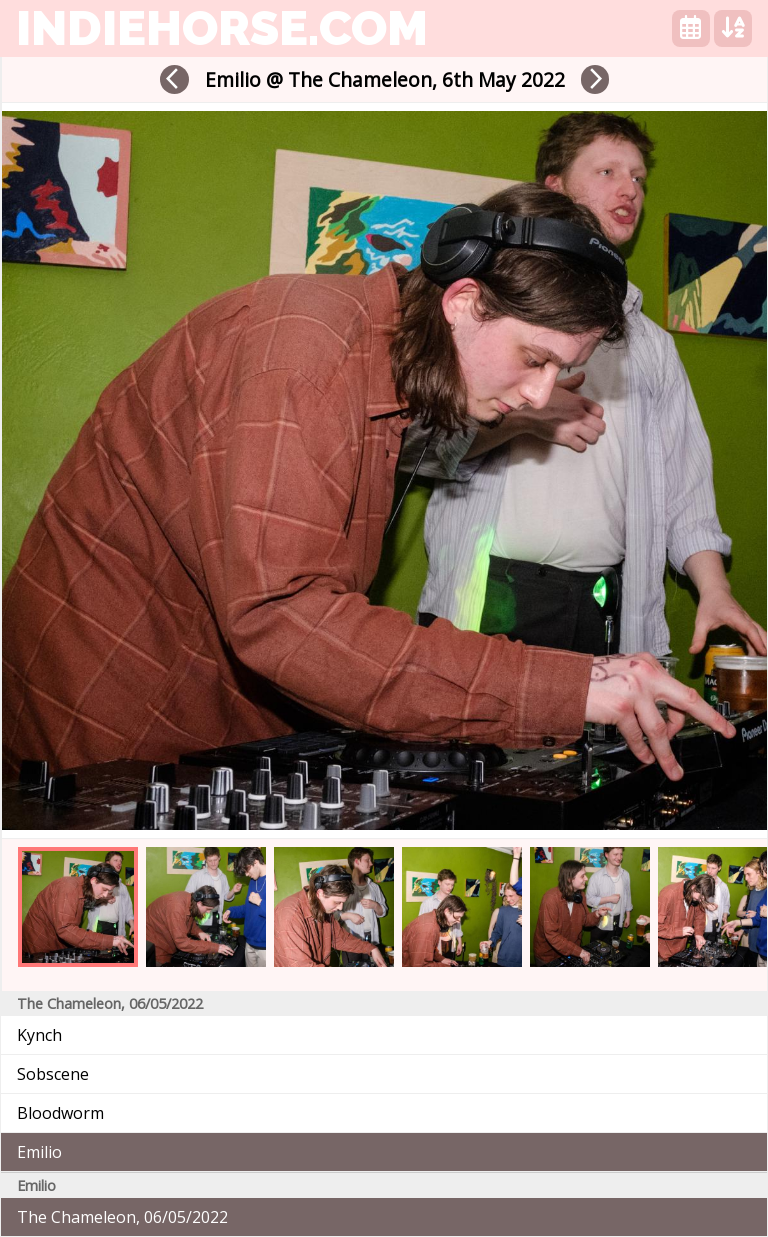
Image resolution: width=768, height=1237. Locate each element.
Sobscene (53, 1074)
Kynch (39, 1035)
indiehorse (222, 28)
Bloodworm (60, 1113)
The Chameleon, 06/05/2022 (122, 1217)
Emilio (39, 1152)
